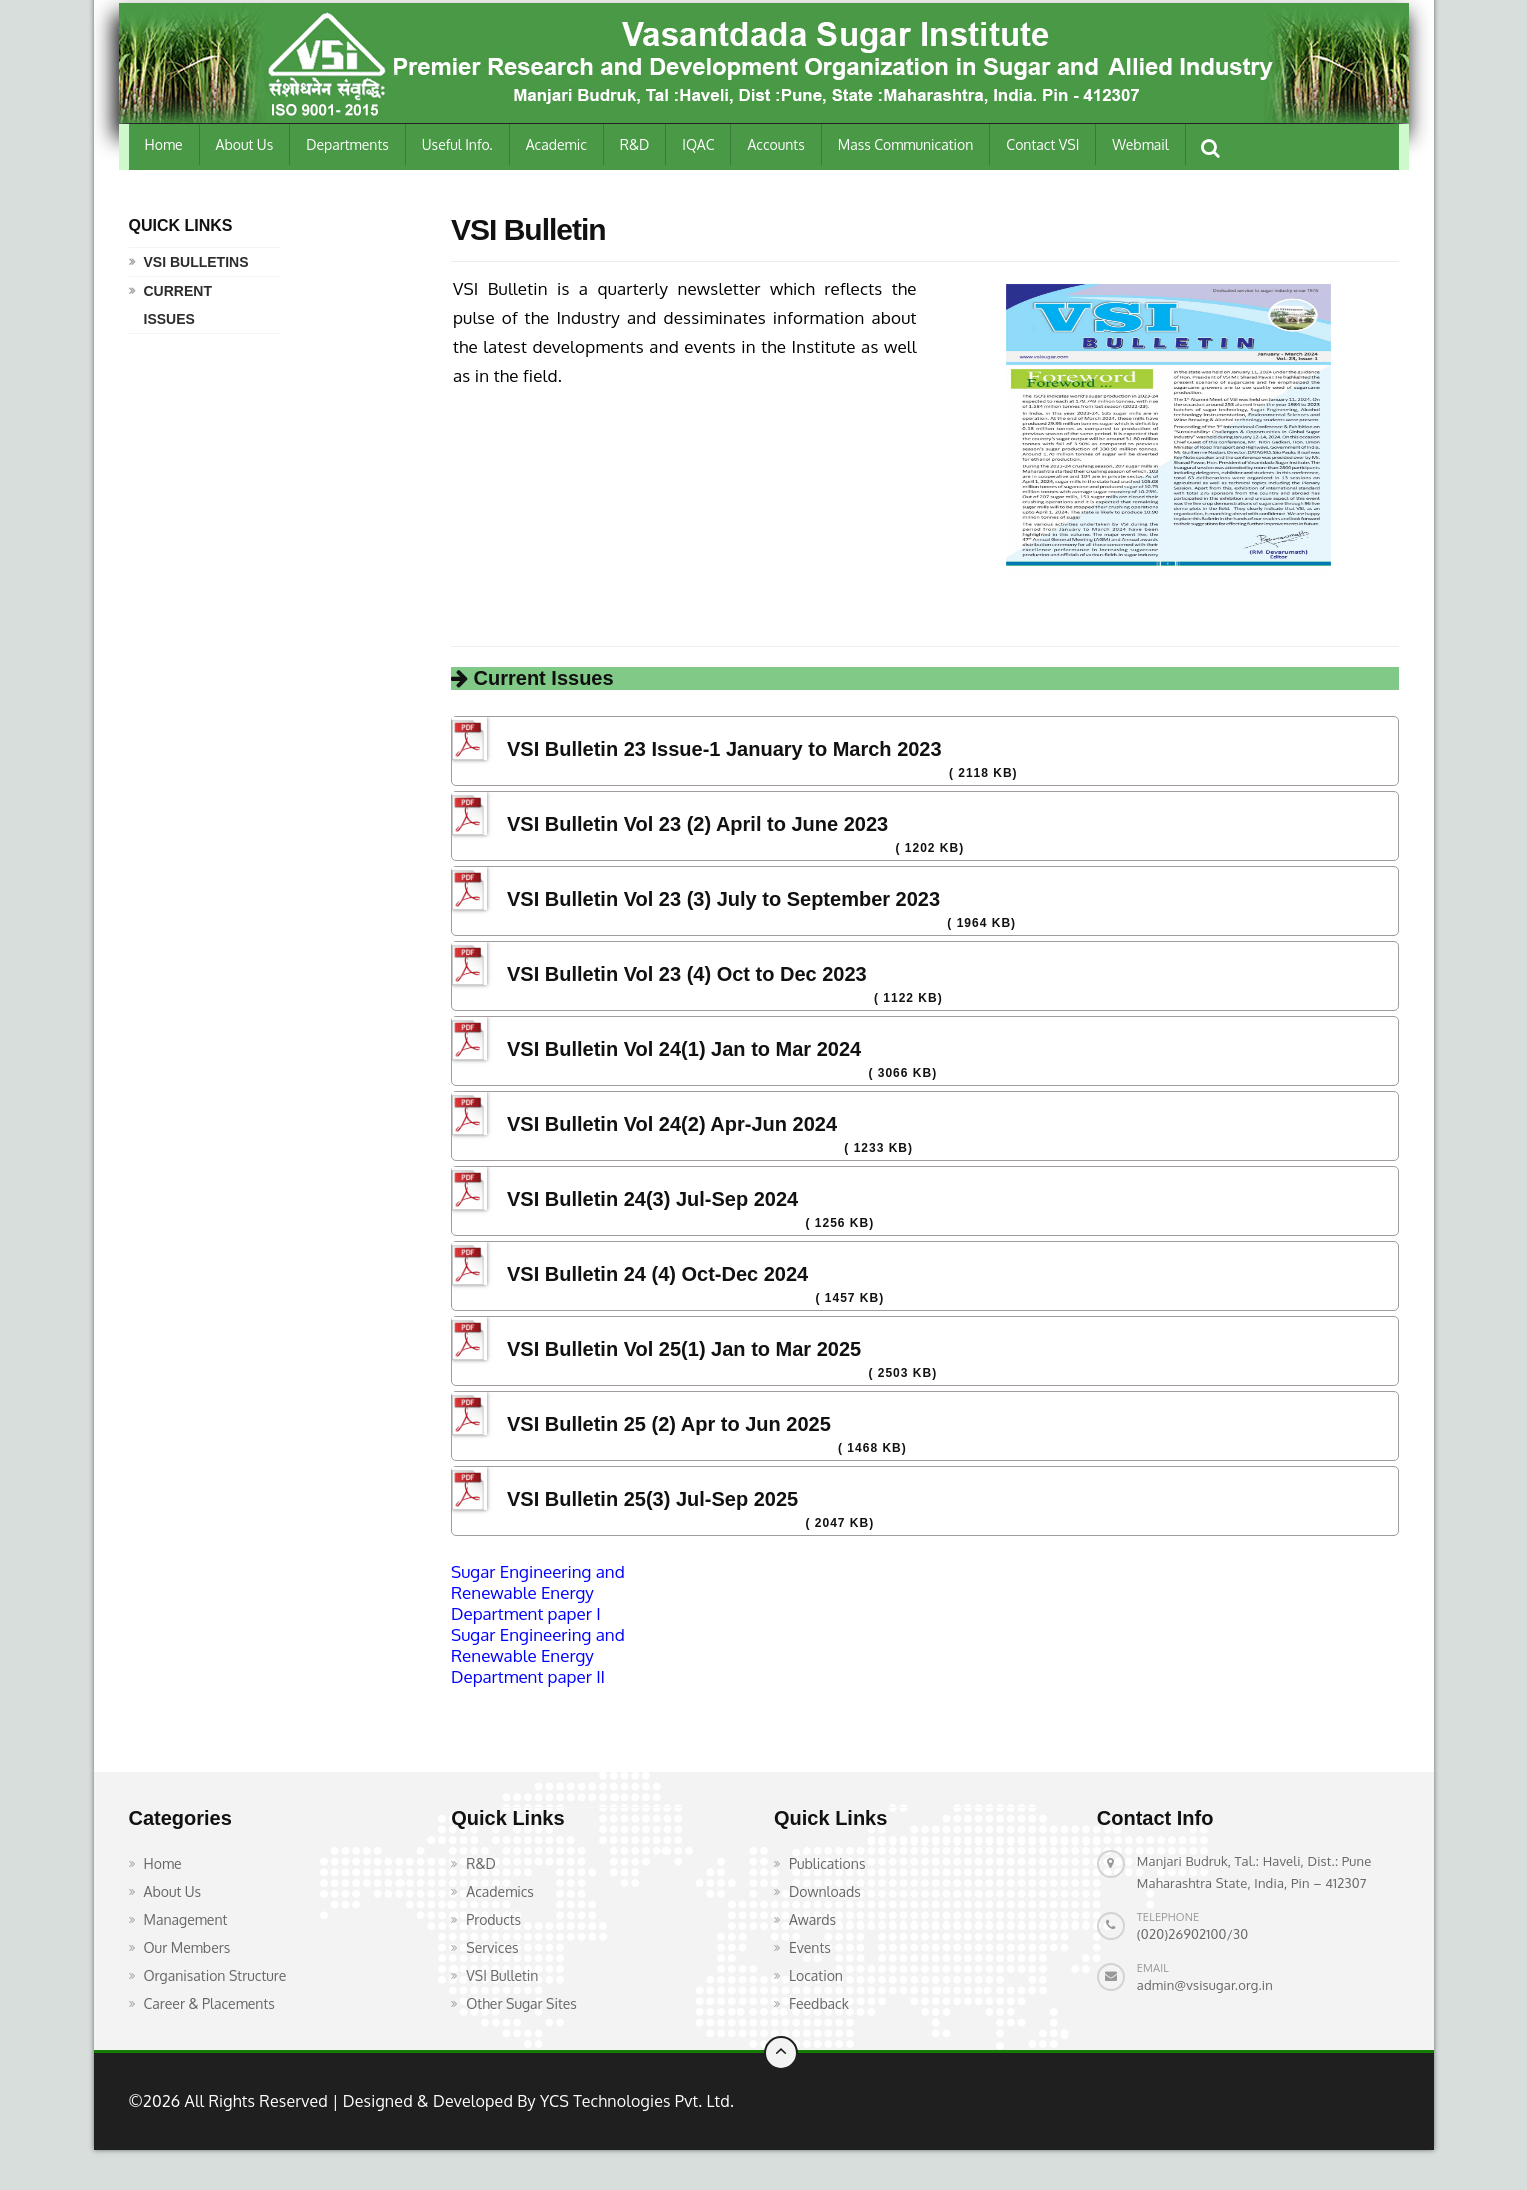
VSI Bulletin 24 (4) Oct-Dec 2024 (657, 1274)
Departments (347, 144)
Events (810, 1947)
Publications (827, 1863)
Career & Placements (209, 2003)
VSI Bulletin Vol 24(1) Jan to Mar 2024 (684, 1049)
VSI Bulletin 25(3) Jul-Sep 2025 (652, 1499)
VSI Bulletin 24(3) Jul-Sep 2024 (652, 1199)
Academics (500, 1891)
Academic (556, 144)
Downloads (825, 1891)
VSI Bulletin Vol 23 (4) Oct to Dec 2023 (687, 974)
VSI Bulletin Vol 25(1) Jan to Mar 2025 (684, 1349)
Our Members (187, 1947)
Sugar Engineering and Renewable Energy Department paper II (538, 1655)
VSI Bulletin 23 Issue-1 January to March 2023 (724, 749)
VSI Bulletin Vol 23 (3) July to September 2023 (723, 899)
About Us (245, 144)
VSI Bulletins (196, 262)
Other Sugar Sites (521, 2003)
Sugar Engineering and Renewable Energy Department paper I (538, 1592)
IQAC (698, 144)
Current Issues (178, 305)
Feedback (819, 2003)
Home (164, 144)
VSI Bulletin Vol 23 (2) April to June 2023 (697, 824)
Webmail (1140, 144)
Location (816, 1975)
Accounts (775, 144)
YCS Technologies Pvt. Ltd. (635, 2101)
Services (492, 1947)
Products (493, 1919)
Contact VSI (1042, 144)
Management (186, 1919)
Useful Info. (457, 144)
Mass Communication (906, 144)
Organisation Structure (215, 1975)
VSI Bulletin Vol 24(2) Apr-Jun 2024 (672, 1124)
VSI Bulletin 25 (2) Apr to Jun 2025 (669, 1424)
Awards (812, 1919)
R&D (635, 144)
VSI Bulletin (502, 1975)
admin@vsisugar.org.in (1205, 1985)
